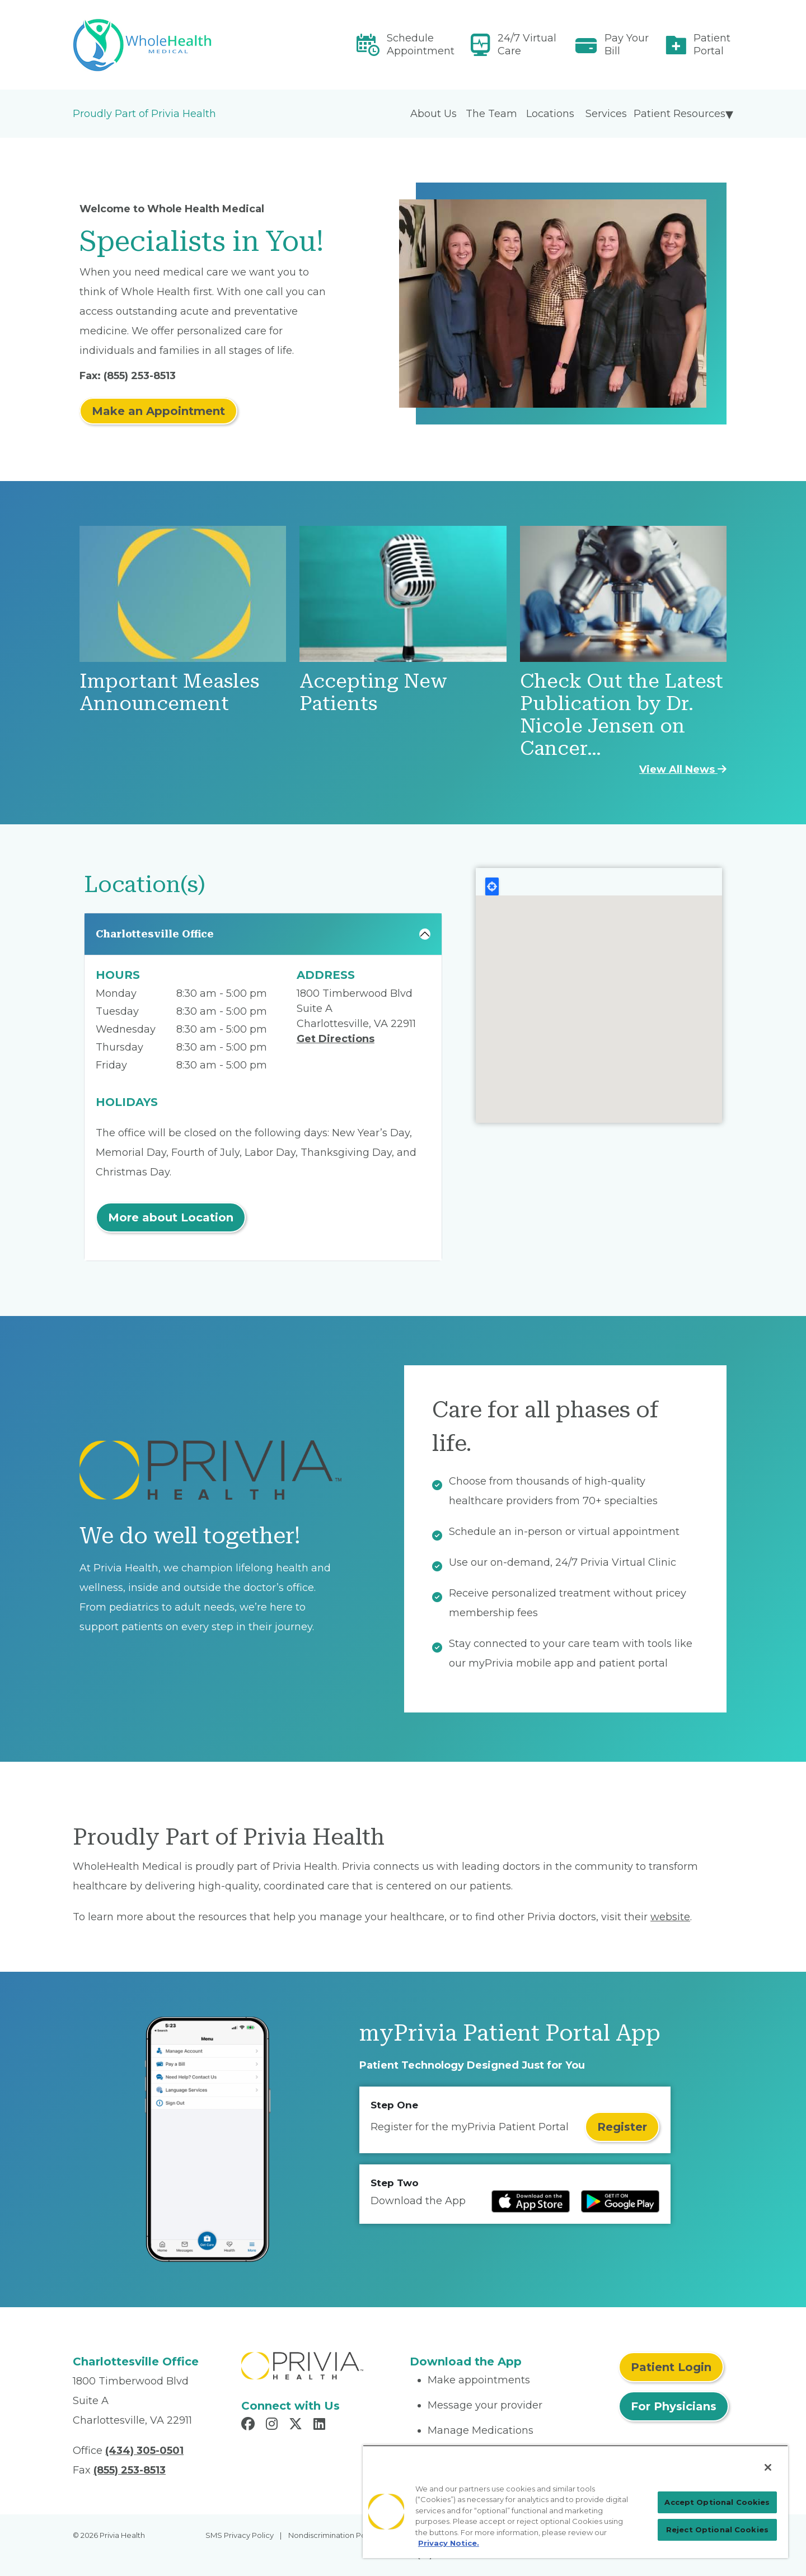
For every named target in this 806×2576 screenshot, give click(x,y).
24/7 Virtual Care (527, 44)
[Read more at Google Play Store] (620, 2201)
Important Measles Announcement (169, 692)
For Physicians (673, 2406)
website (670, 1917)
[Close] (768, 2467)
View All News (683, 769)
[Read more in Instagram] (273, 2425)
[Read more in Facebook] (249, 2425)
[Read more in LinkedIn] (321, 2425)
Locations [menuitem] (550, 114)
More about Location (170, 1217)
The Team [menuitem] (491, 114)
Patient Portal (711, 44)
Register (622, 2127)
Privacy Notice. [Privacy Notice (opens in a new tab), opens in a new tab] (448, 2542)
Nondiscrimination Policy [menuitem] (333, 2535)
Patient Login (671, 2367)
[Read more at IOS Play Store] (530, 2201)
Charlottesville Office (155, 934)
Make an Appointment (158, 411)
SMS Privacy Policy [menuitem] (239, 2535)
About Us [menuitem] (433, 114)
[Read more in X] (297, 2425)
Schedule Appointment (420, 44)
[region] (575, 2501)
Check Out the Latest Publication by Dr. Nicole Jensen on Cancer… (621, 715)
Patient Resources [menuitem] (679, 114)
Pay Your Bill (626, 44)
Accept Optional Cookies (717, 2502)
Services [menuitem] (606, 114)
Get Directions (335, 1039)
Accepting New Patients (373, 692)
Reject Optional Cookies (717, 2529)
